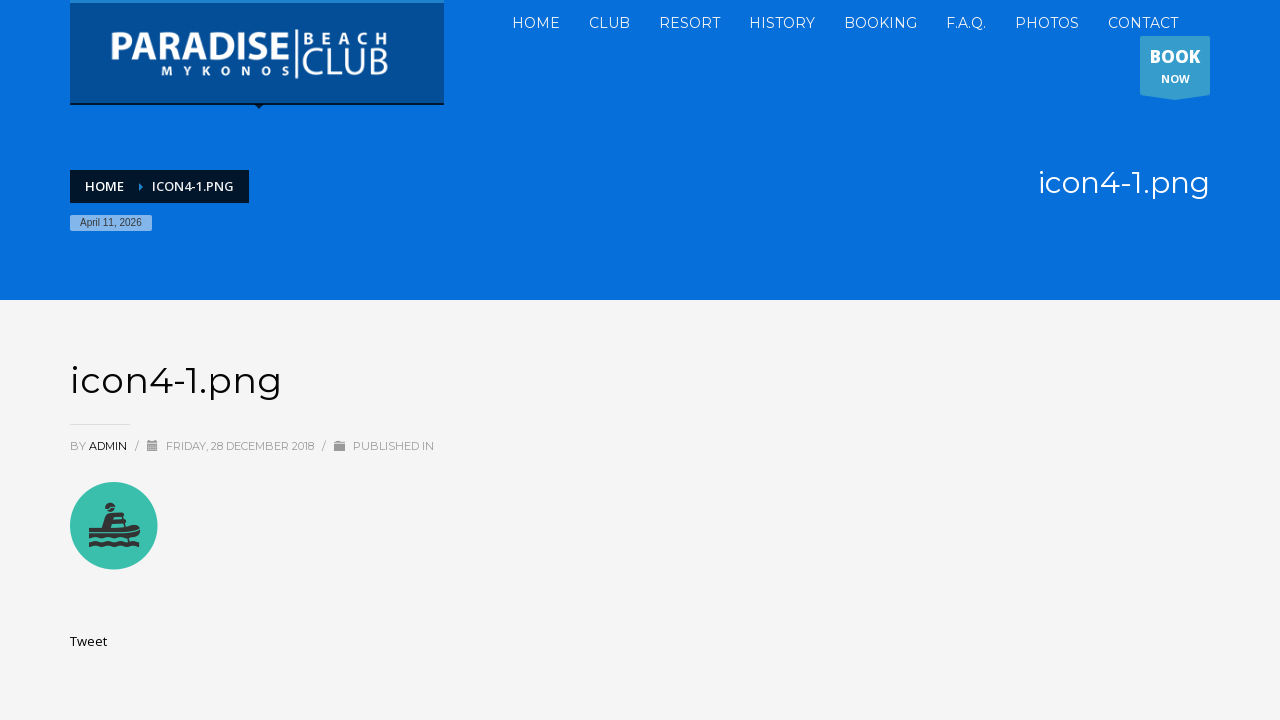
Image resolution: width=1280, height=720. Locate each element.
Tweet (88, 641)
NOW (1175, 70)
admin (109, 446)
